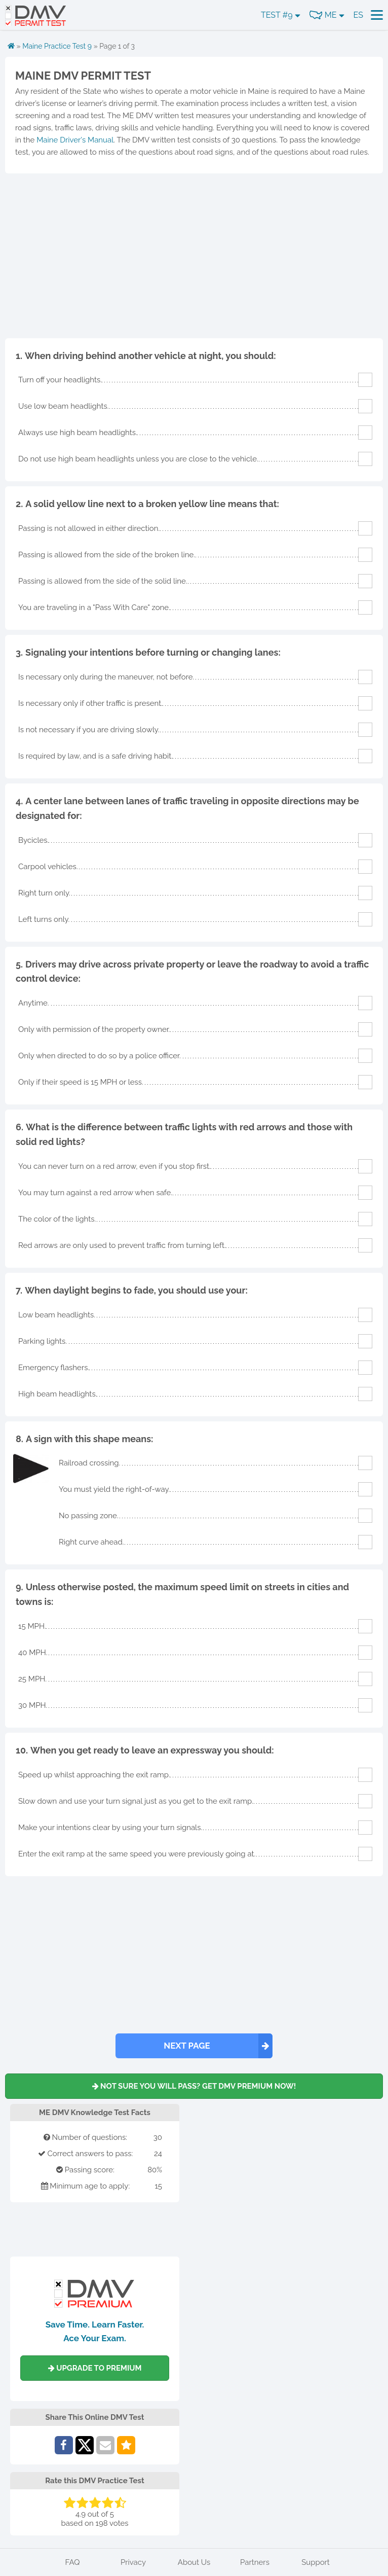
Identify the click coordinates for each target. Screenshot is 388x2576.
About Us (194, 2562)
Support (315, 2562)
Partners (254, 2562)
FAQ (72, 2562)
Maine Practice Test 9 (57, 46)
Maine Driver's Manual (74, 140)
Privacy (133, 2562)
